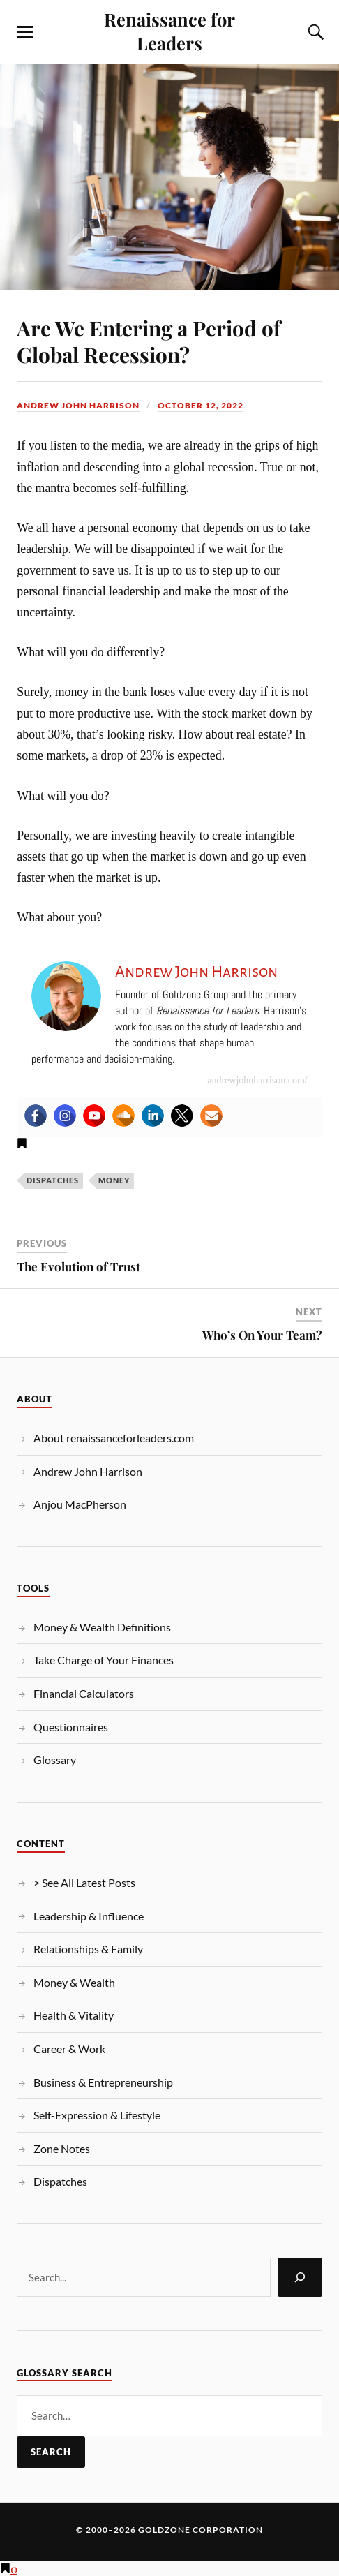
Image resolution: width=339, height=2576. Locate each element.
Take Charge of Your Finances (103, 1659)
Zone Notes (61, 2148)
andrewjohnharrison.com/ (257, 1080)
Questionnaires (70, 1726)
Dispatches (53, 1180)
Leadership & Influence (88, 1916)
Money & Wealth (74, 1982)
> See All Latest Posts (84, 1882)
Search (51, 2451)
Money (114, 1180)
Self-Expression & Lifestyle (96, 2115)
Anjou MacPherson (79, 1504)
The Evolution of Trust (78, 1266)
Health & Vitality (73, 2015)
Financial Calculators (83, 1693)
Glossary (54, 1759)
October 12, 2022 (200, 405)
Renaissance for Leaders (169, 30)
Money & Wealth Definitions (102, 1627)
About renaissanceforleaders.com (113, 1437)
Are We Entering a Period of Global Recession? (148, 340)
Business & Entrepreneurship (103, 2082)
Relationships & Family (88, 1948)
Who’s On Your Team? (262, 1334)
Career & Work (69, 2048)
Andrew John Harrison (78, 405)
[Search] (300, 2277)
